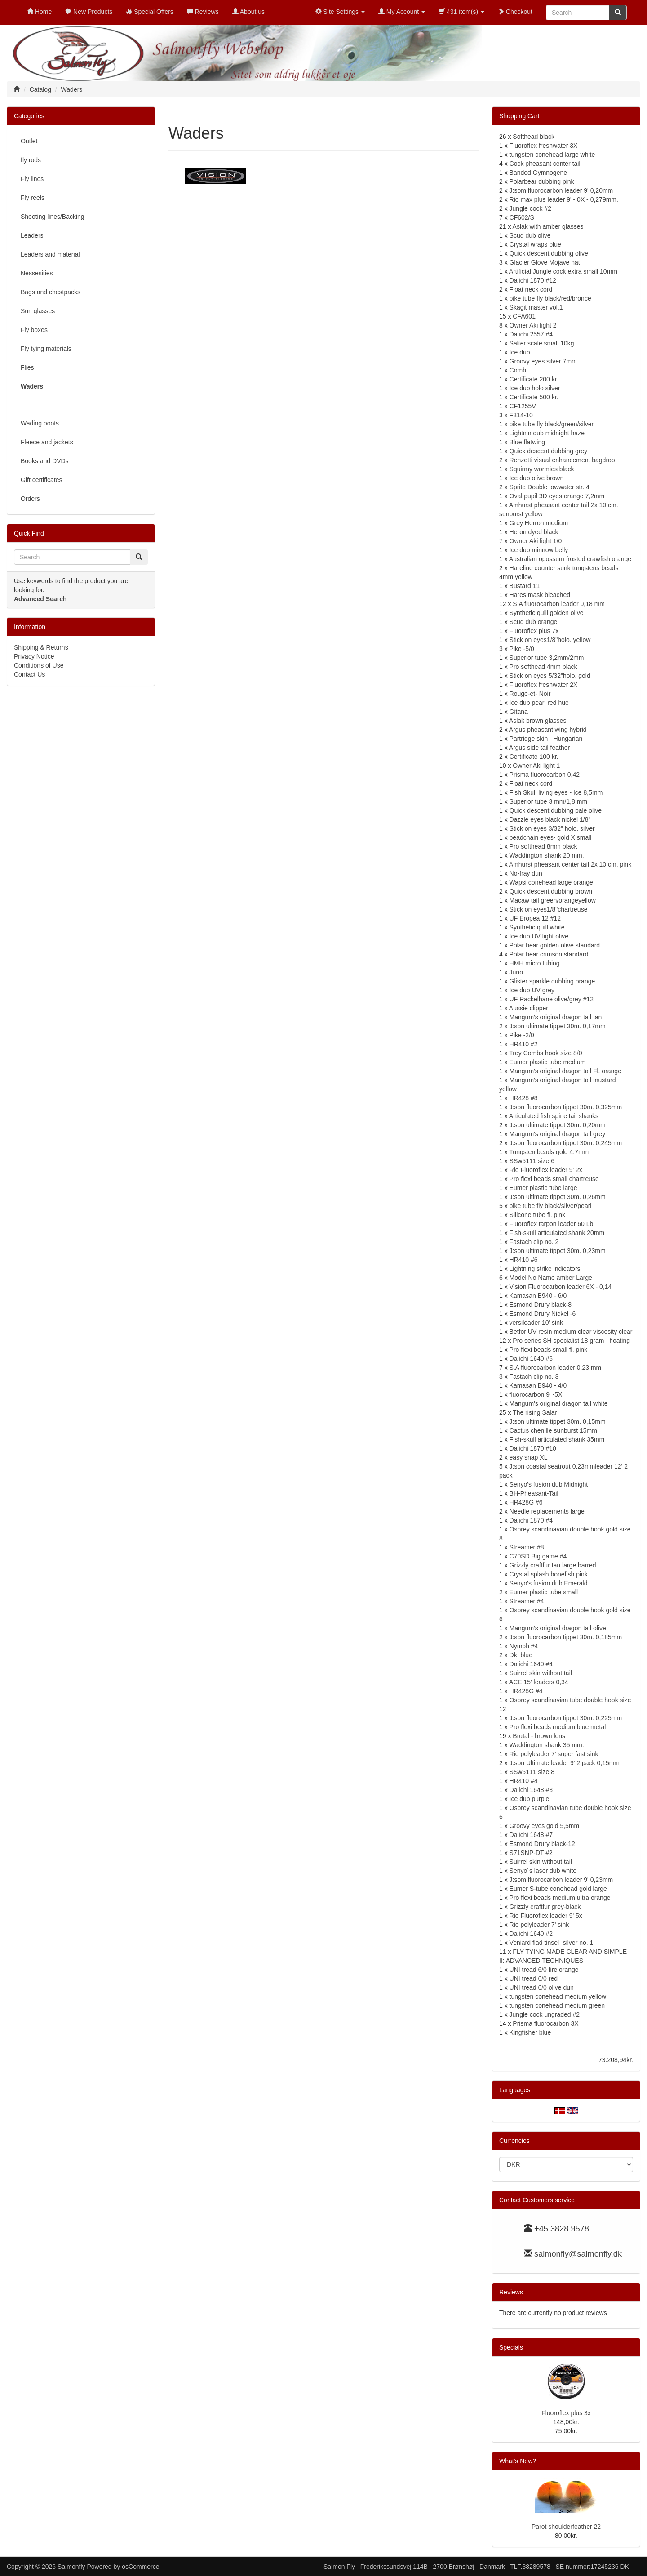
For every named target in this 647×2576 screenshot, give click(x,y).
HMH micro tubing (535, 963)
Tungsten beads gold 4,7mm (549, 1151)
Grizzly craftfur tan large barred (553, 1565)
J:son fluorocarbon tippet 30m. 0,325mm (566, 1107)
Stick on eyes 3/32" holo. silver (552, 828)
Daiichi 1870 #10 (533, 1448)
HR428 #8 (524, 1098)
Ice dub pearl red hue (539, 702)
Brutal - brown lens (539, 1735)
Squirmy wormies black (542, 469)
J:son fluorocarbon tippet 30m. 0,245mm (566, 1142)
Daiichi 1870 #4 (531, 1520)
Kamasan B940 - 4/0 (538, 1385)
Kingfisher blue (530, 2032)
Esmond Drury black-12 (542, 1843)
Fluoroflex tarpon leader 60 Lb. (552, 1223)
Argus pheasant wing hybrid (548, 729)
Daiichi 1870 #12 (533, 280)
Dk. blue (521, 1655)
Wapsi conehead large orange (551, 882)
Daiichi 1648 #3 (531, 1789)
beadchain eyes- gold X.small (551, 837)
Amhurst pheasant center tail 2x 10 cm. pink (570, 864)
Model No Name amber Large (551, 1277)
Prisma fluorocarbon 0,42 (545, 774)
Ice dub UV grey (532, 990)
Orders (30, 498)
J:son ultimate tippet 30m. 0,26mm (558, 1196)
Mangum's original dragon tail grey (558, 1134)
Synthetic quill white (537, 927)
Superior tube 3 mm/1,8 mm (549, 801)
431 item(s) (461, 11)
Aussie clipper (528, 1008)
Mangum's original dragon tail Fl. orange (565, 1071)
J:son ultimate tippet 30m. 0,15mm (558, 1421)
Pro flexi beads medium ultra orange (560, 1897)
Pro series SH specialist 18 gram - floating (571, 1340)
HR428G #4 (526, 1691)
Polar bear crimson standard (549, 954)
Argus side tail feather (539, 747)
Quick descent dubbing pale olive (556, 810)
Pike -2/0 (522, 1035)
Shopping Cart (519, 116)
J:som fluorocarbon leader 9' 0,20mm (561, 190)
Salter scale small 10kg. (543, 343)
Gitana (519, 711)
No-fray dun (526, 873)
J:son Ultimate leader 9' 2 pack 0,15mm (565, 1762)
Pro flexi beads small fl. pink (549, 1349)
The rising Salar (535, 1412)
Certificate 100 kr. (534, 756)
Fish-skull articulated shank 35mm (557, 1439)
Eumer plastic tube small (544, 1592)
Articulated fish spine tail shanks (553, 1116)
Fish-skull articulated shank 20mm (557, 1232)
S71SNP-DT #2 (531, 1852)
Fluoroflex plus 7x (534, 630)
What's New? (517, 2461)
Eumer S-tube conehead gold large (558, 1888)
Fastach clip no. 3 (534, 1376)
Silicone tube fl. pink (538, 1214)
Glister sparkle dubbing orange (552, 981)
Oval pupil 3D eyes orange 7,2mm (557, 496)
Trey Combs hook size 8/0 (545, 1053)
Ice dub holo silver (535, 388)
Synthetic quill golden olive (547, 612)
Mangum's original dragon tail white (559, 1403)
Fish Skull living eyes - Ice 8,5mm (556, 792)
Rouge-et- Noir (530, 693)
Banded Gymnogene (538, 172)
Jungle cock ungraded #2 (545, 2014)
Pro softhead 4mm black (543, 666)
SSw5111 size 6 (532, 1160)
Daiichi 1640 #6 (531, 1358)
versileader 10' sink (536, 1322)
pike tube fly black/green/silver (552, 424)
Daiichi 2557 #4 (531, 334)
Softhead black (533, 136)
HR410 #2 (524, 1044)
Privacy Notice (34, 656)
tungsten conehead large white (552, 154)
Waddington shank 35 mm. (547, 1744)
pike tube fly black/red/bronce (550, 298)
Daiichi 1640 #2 (531, 1933)
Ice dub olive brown (537, 478)
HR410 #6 (524, 1259)
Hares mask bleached (540, 594)
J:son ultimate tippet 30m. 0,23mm (558, 1250)
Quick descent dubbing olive (549, 253)
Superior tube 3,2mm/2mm (547, 657)
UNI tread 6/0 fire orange (544, 1969)
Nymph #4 (524, 1646)
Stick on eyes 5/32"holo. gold (550, 675)
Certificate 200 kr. (534, 379)
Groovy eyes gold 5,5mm (545, 1825)
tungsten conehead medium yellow (558, 1996)
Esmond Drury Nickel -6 (543, 1313)
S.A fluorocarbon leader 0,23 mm (556, 1367)
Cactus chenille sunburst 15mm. (554, 1430)
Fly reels (32, 197)
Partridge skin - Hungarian (546, 738)
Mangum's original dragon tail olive (558, 1628)
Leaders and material (50, 254)
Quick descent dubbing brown (551, 891)
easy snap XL (529, 1457)
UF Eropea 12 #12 (535, 918)
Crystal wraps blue (535, 244)
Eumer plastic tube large (543, 1187)
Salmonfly (71, 2566)
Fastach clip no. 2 (534, 1241)
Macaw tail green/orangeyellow (553, 900)
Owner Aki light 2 (533, 325)
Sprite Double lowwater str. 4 (549, 487)
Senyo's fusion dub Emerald (549, 1583)
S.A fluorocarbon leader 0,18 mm (559, 603)
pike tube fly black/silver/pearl (551, 1205)
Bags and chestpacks (50, 292)
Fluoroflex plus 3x (566, 2413)
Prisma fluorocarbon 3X (545, 2023)
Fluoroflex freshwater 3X (544, 145)
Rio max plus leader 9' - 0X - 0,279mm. (564, 199)
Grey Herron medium (539, 523)
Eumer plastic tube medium (548, 1062)
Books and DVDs (45, 461)
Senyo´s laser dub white (543, 1870)
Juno (516, 972)
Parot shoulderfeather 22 (566, 2526)
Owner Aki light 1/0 (536, 540)
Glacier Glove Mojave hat (545, 262)
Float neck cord (531, 289)
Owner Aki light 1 (536, 765)
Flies (27, 367)
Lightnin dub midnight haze (547, 433)
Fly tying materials (46, 348)
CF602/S (522, 217)
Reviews (511, 2292)
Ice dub (520, 352)
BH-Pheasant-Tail (534, 1493)
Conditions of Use (39, 665)
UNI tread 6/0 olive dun (542, 1987)
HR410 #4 (524, 1780)
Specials (511, 2347)
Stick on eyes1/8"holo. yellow (550, 639)
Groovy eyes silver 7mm (543, 361)
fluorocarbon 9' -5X (536, 1394)
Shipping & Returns (41, 647)
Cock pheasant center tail (545, 163)
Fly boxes (34, 329)
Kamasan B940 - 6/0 (538, 1295)
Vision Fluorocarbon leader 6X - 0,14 (561, 1286)
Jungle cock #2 (530, 208)
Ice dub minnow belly (539, 549)
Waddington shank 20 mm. (547, 855)
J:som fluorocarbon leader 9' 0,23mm (561, 1879)
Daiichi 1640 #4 (531, 1664)
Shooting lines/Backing (52, 216)
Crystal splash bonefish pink (549, 1574)
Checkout (515, 11)
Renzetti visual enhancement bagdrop (562, 460)
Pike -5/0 (522, 648)
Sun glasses (38, 310)
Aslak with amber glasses (548, 226)
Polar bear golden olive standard (555, 945)
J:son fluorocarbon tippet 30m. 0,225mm (566, 1718)
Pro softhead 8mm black (543, 846)
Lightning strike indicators (545, 1268)
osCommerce (140, 2566)
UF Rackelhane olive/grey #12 (552, 999)
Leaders (32, 235)
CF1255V (523, 406)
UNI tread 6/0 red (534, 1978)
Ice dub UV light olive (539, 936)
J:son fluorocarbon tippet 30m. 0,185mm (566, 1637)
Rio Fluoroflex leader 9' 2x (546, 1169)
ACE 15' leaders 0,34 (538, 1682)
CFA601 (524, 316)
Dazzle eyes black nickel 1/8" (550, 819)
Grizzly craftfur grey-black (545, 1906)
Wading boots (40, 423)
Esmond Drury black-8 (541, 1304)
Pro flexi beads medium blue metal (558, 1727)
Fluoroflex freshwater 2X (544, 684)
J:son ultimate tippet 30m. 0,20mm (558, 1125)
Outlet (29, 141)
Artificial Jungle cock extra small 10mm (563, 271)
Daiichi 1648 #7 (531, 1834)
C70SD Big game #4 (538, 1556)
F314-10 (521, 415)
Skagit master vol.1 (536, 307)
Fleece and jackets (47, 442)
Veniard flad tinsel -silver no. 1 (552, 1942)
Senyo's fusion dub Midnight (549, 1484)
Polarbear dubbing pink (542, 181)
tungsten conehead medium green (557, 2005)
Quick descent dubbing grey (549, 451)
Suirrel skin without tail (541, 1673)
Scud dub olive (530, 235)
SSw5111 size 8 (532, 1771)
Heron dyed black (534, 532)
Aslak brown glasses (538, 720)
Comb (518, 370)
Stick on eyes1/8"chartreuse (549, 909)
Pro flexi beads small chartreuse (554, 1178)
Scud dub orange (534, 621)
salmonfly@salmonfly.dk (578, 2253)
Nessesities (37, 273)
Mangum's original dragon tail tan (556, 1017)
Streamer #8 (527, 1547)
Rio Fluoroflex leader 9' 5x (546, 1915)
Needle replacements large (547, 1511)
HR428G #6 (526, 1502)
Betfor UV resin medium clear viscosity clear (571, 1331)
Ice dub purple (530, 1798)
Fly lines (32, 178)
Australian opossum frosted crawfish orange (570, 558)
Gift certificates (41, 479)
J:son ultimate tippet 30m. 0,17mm (558, 1026)
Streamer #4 (527, 1601)
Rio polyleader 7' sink (539, 1924)
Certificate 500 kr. (534, 397)
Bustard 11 (525, 585)
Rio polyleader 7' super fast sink (554, 1753)
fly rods (31, 160)
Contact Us (29, 674)
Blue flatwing (527, 442)
